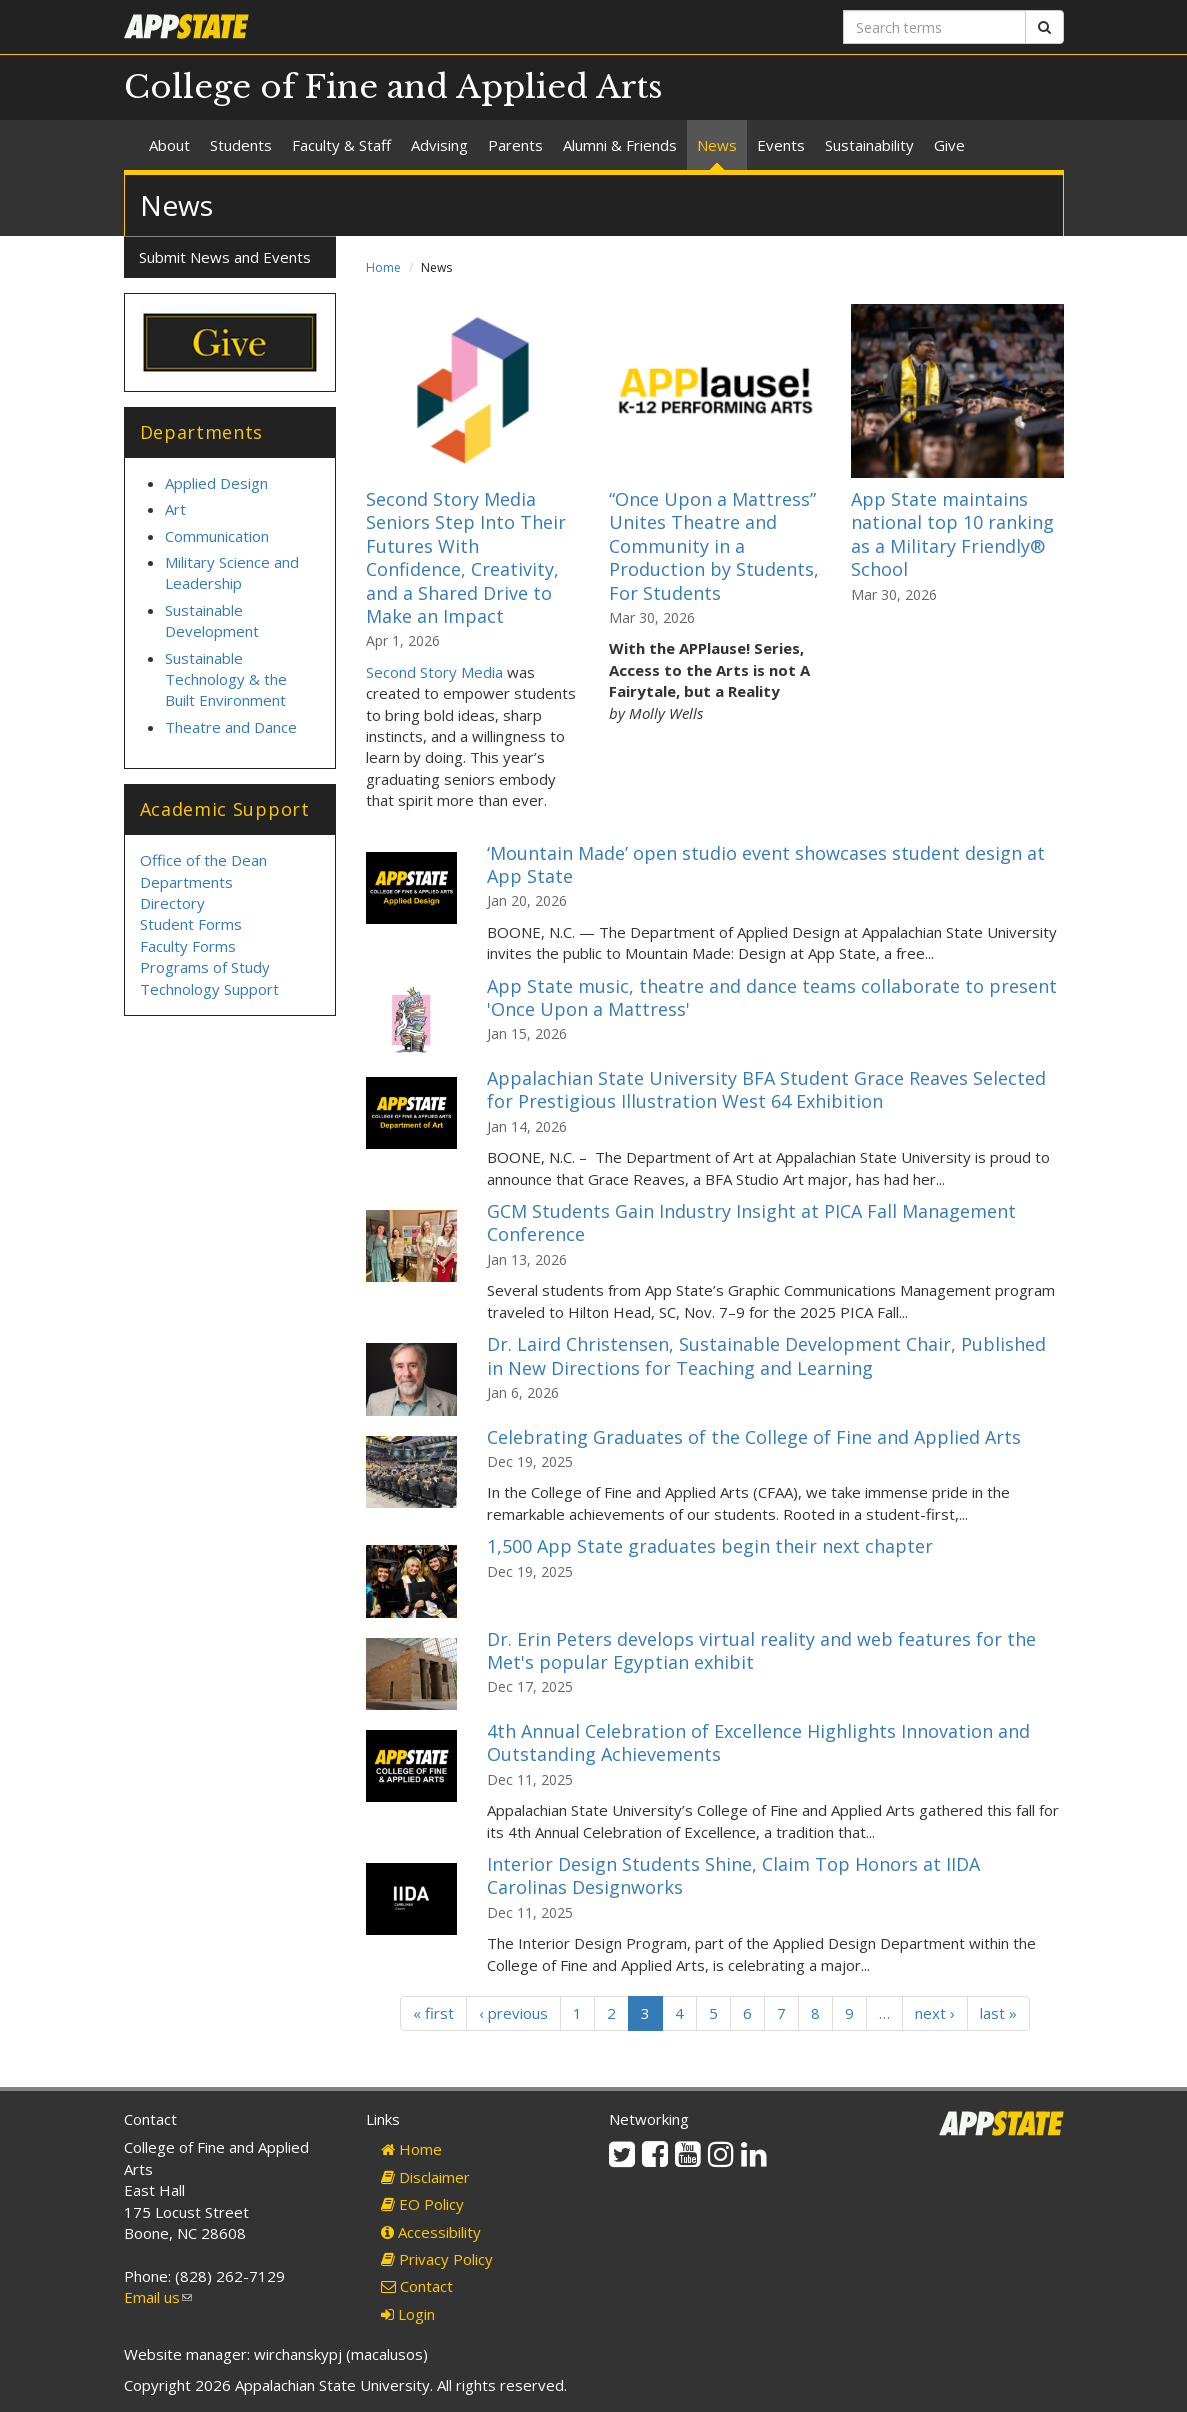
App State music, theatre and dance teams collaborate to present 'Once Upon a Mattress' (772, 997)
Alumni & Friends (620, 145)
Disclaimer (425, 2177)
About (169, 145)
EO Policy (422, 2204)
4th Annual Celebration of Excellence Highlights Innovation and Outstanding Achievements (758, 1742)
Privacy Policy (437, 2259)
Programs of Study (205, 967)
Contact (417, 2286)
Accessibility (431, 2232)
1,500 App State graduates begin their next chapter (710, 1546)
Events (781, 145)
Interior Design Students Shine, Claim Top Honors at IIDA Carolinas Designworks (733, 1875)
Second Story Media (434, 672)
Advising (439, 145)
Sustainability (869, 145)
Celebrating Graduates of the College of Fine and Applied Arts (754, 1437)
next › (935, 2013)
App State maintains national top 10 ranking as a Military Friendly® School (952, 534)
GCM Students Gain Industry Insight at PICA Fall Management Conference (751, 1222)
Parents (515, 145)
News (717, 145)
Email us (158, 2297)
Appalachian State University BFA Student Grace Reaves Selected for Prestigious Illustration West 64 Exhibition (766, 1089)
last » (998, 2013)
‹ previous (513, 2013)
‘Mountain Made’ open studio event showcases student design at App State (766, 864)
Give (949, 145)
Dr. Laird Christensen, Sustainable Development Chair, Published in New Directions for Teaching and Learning (766, 1355)
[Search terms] (934, 27)
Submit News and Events (225, 257)
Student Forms (191, 924)
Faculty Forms (188, 946)
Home (383, 267)
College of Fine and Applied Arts (393, 87)
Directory (172, 903)
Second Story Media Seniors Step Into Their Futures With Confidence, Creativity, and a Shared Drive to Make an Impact (466, 557)
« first (433, 2013)
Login (408, 2314)
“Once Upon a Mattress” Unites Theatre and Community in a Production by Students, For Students (714, 546)
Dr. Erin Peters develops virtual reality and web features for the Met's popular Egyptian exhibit (761, 1650)
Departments (186, 882)
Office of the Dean (203, 860)
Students (241, 145)
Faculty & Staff (341, 145)
